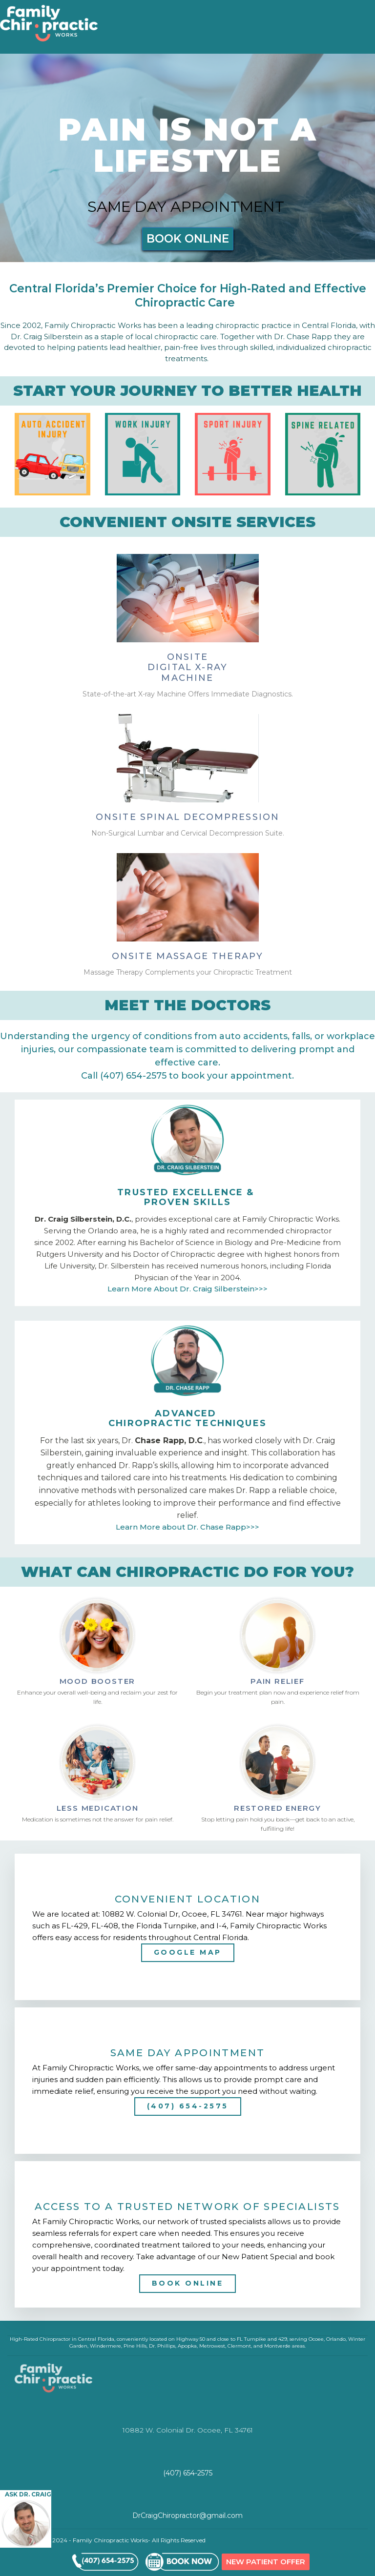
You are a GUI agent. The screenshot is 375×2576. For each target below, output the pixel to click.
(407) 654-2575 (188, 2106)
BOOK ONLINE (187, 238)
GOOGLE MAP (188, 1952)
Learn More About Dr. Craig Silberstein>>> (187, 1288)
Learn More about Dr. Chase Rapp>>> (187, 1527)
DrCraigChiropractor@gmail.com (187, 2515)
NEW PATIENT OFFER (265, 2561)
